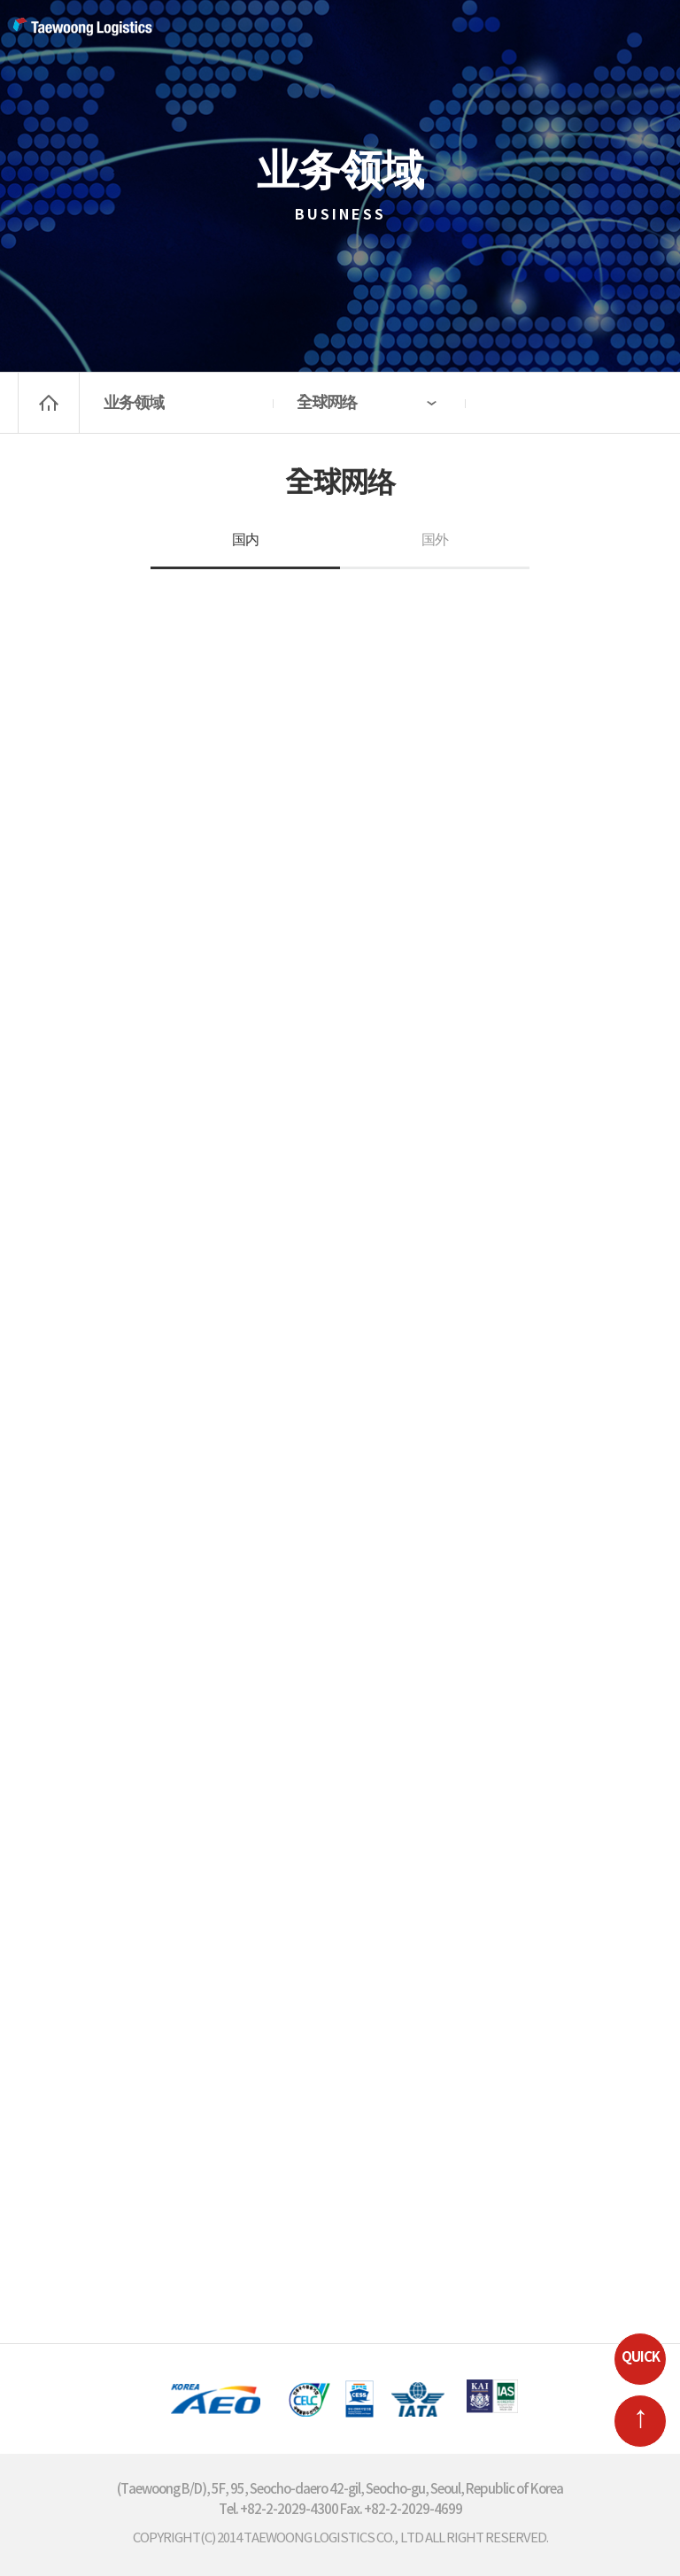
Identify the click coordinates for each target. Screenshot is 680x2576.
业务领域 (134, 403)
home (49, 403)
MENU (645, 31)
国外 (434, 540)
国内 (245, 540)
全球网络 (327, 403)
